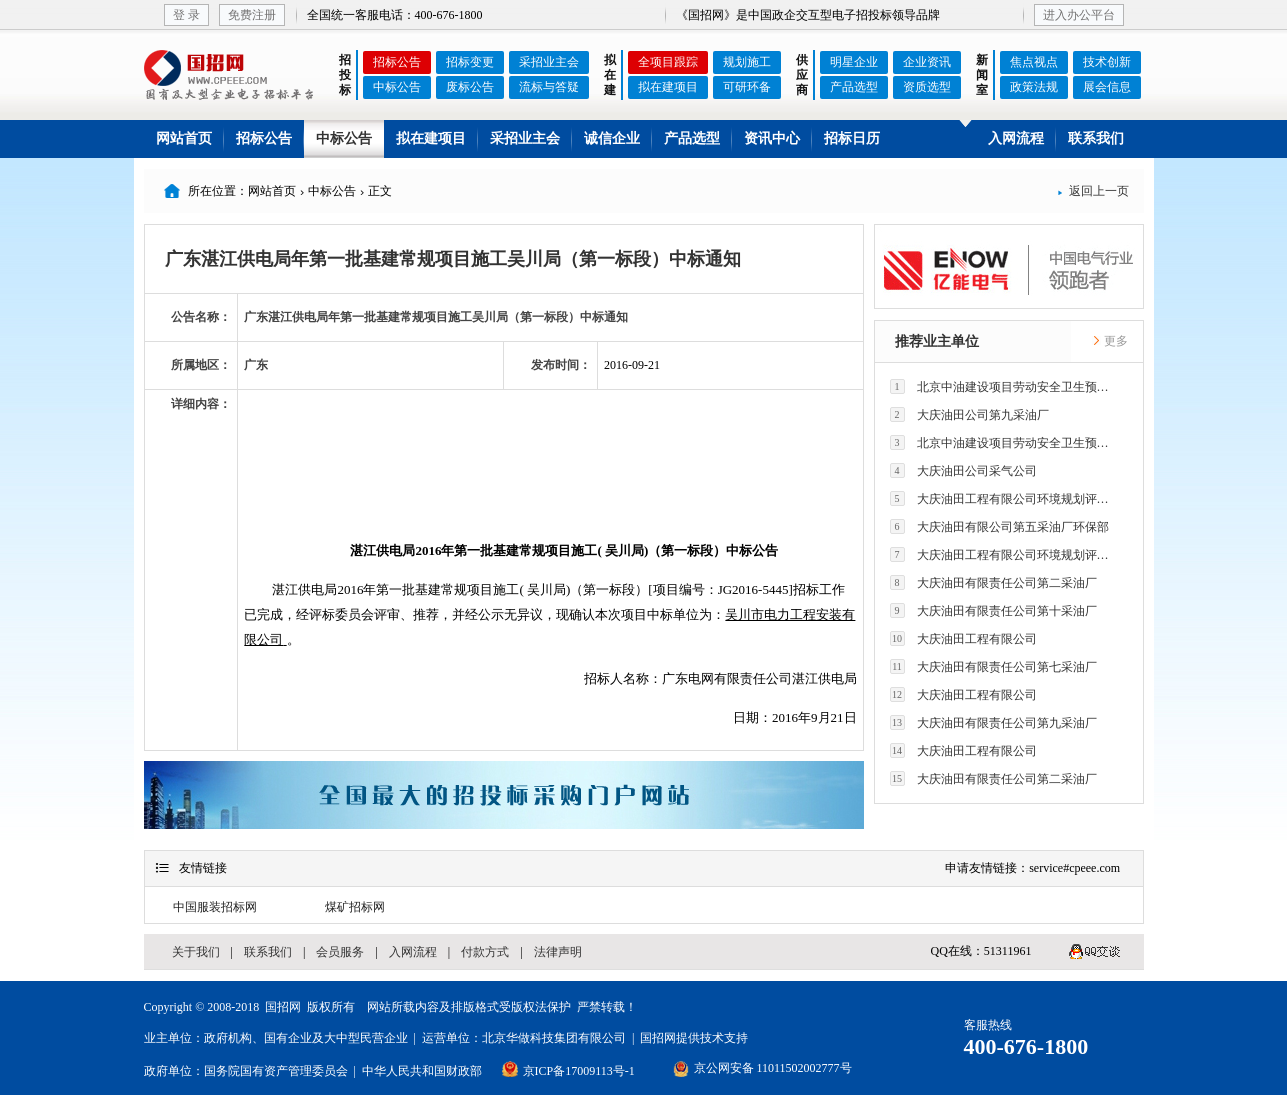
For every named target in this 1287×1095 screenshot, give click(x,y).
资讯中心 (772, 138)
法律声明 (558, 952)
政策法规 (1034, 87)
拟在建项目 (668, 87)
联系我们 (1096, 138)
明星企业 (854, 62)
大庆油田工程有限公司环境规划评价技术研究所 (1005, 498)
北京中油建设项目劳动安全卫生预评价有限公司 (1005, 386)
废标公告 (470, 87)
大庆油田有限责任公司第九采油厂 (993, 722)
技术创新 (1107, 62)
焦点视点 (1034, 62)
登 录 (186, 15)
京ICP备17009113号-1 (579, 1071)
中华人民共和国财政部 (422, 1071)
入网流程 (1016, 138)
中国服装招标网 (215, 907)
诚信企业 (612, 138)
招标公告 (397, 62)
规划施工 (747, 62)
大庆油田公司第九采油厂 (969, 414)
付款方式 (485, 952)
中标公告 (397, 87)
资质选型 (927, 87)
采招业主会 (549, 62)
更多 (1110, 341)
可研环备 (747, 87)
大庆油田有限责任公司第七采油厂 (993, 666)
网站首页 (184, 138)
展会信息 (1107, 87)
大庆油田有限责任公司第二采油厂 (993, 582)
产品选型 (854, 87)
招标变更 (470, 62)
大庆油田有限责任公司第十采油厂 (993, 610)
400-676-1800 (1026, 1046)
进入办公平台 (1079, 15)
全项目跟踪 (668, 62)
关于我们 (196, 952)
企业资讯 (927, 62)
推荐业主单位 (937, 341)
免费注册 (252, 15)
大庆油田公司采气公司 (963, 470)
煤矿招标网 (355, 907)
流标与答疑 (549, 87)
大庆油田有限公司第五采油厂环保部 (999, 526)
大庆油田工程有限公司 (963, 638)
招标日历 (852, 138)
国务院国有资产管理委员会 (276, 1071)
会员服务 (340, 952)
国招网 (283, 1007)
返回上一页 (1093, 191)
